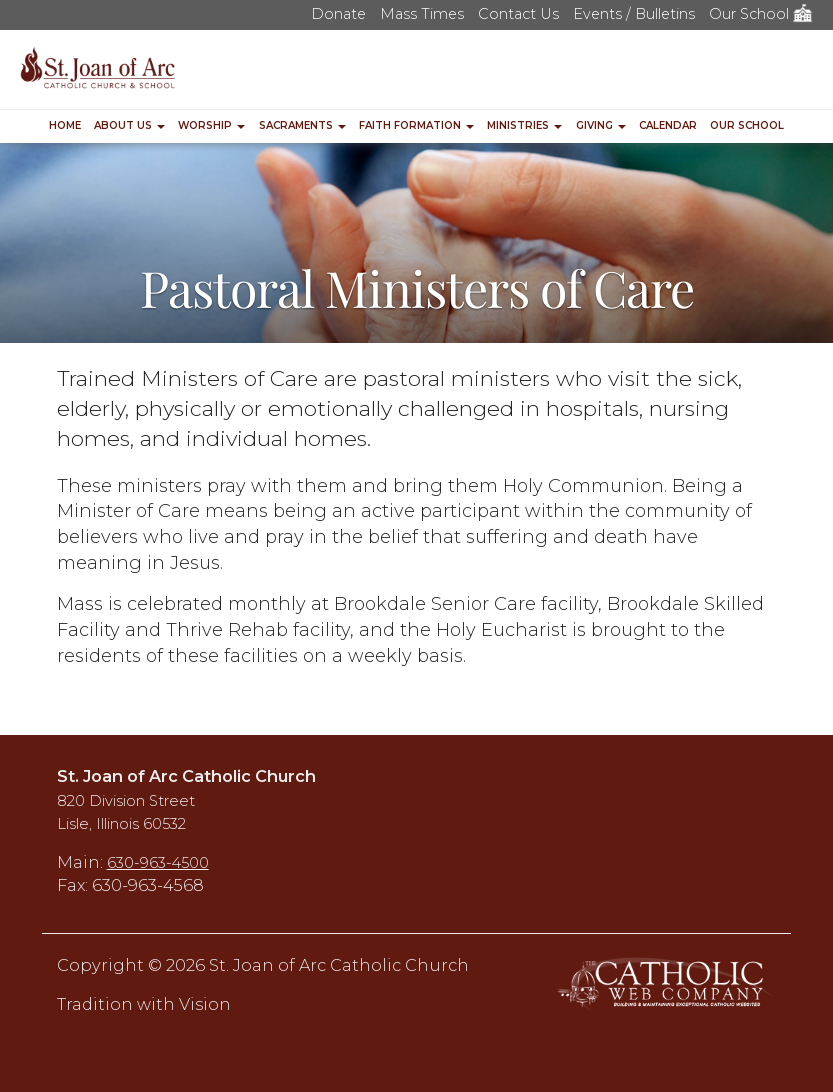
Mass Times (422, 14)
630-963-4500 (158, 863)
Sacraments (302, 125)
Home (65, 125)
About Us (129, 125)
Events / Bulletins (634, 14)
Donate (338, 14)
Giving (601, 125)
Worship (211, 125)
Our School (761, 14)
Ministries (524, 125)
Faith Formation (416, 125)
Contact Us (518, 14)
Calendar (668, 125)
